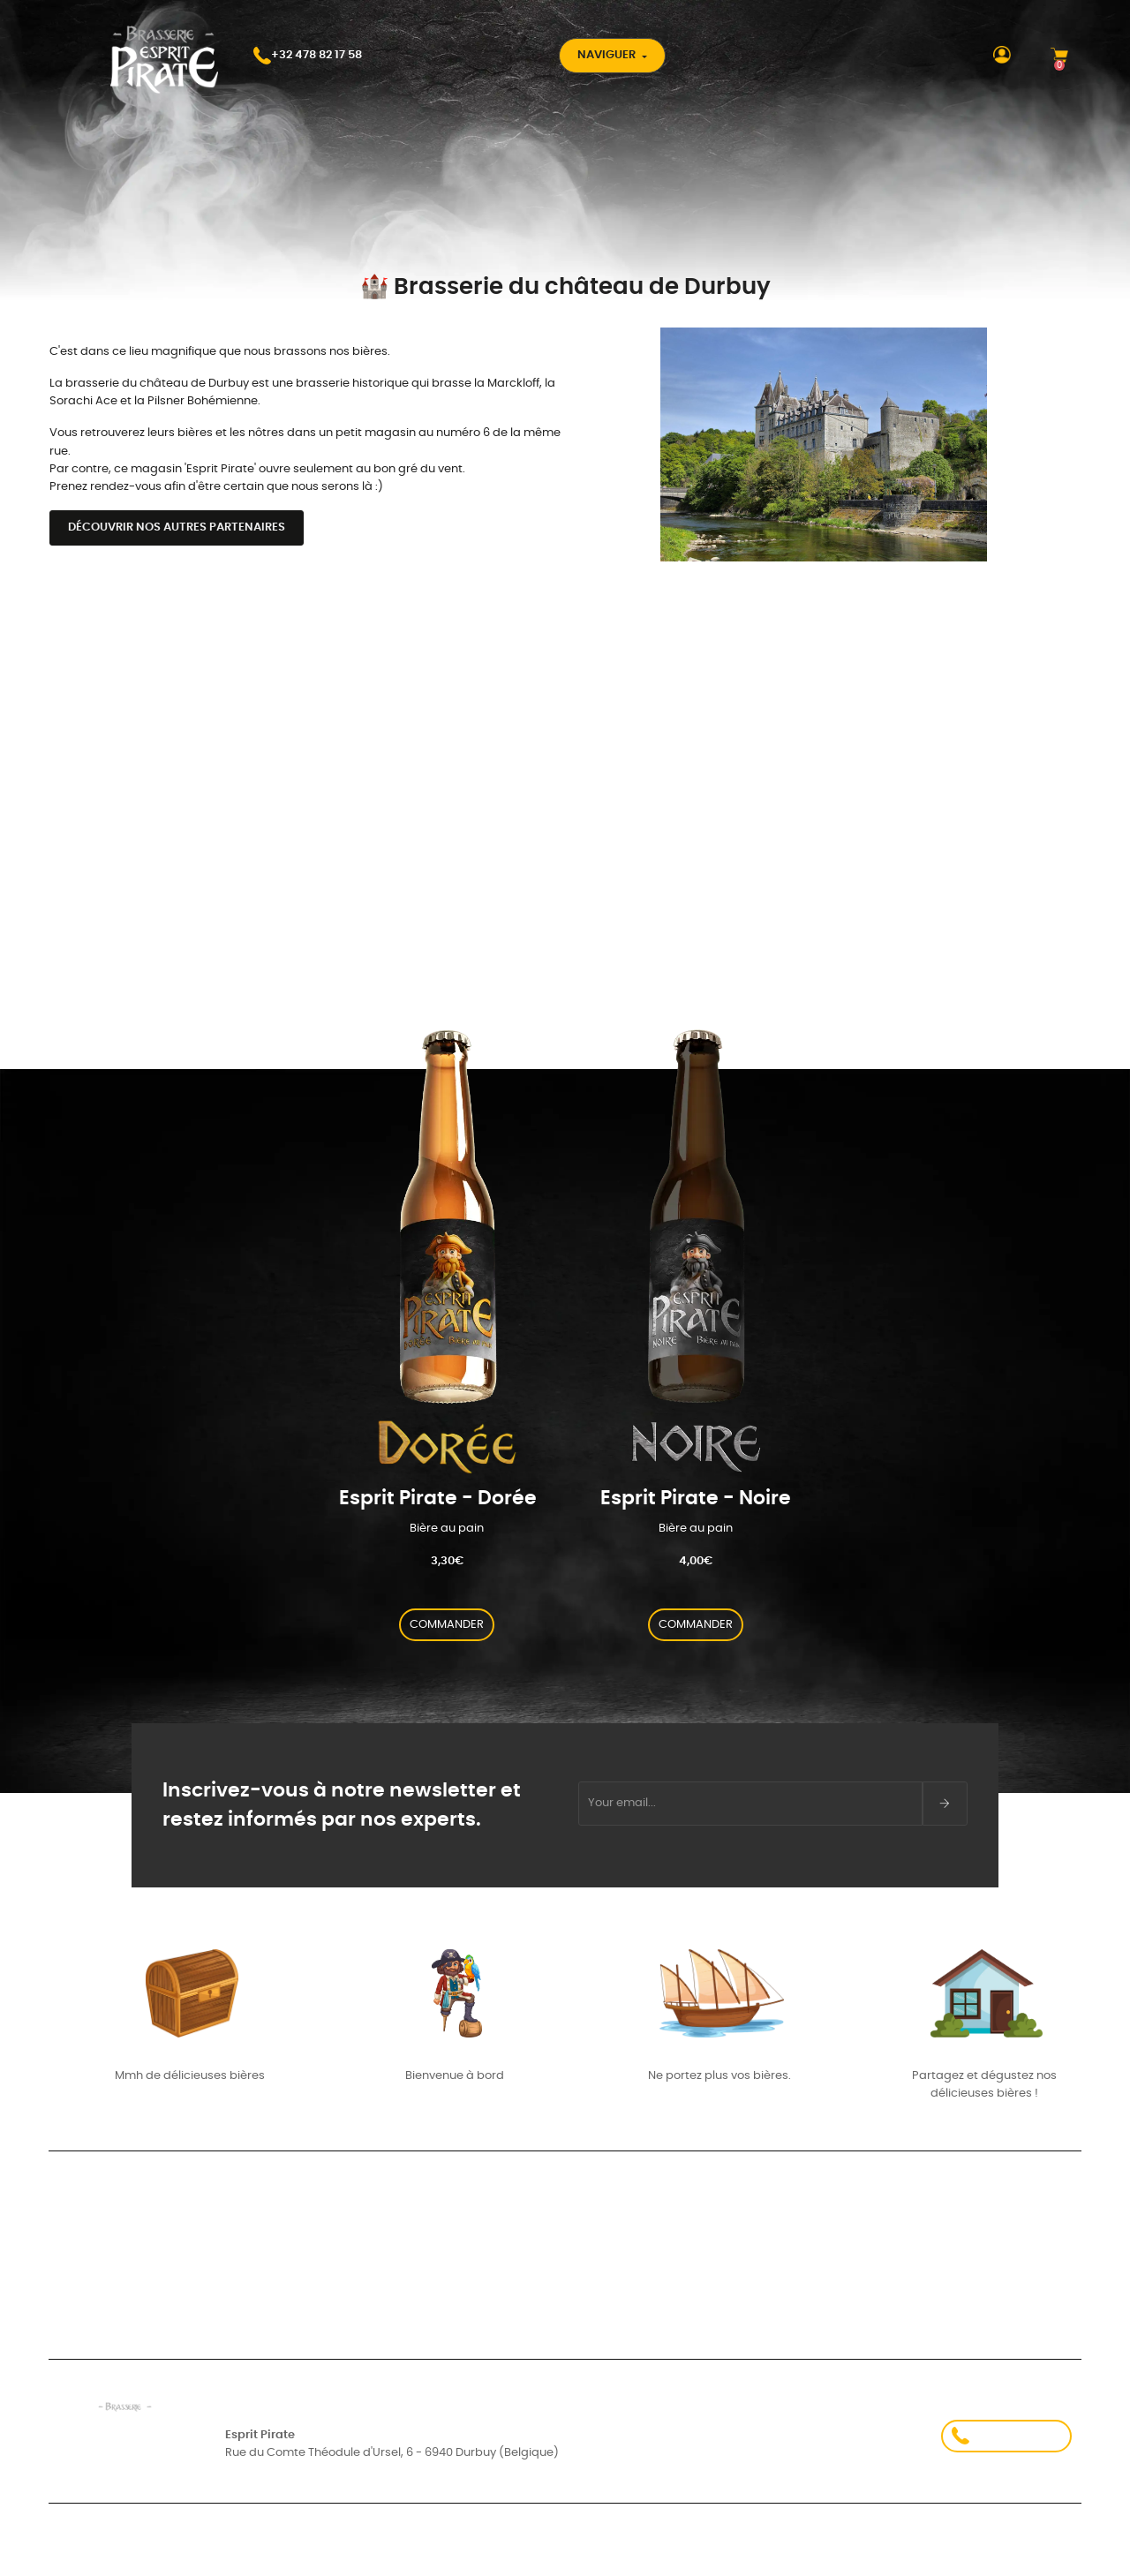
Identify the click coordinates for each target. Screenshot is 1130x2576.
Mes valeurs (435, 2242)
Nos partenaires (810, 2201)
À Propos (786, 2246)
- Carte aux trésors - (459, 2278)
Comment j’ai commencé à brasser (502, 2260)
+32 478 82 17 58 (1006, 2435)
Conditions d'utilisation (301, 2552)
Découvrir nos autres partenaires (176, 527)
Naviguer (607, 55)
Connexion (78, 2242)
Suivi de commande (105, 2260)
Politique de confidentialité (830, 2552)
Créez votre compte (105, 2278)
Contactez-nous (813, 2291)
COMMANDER (447, 1625)
